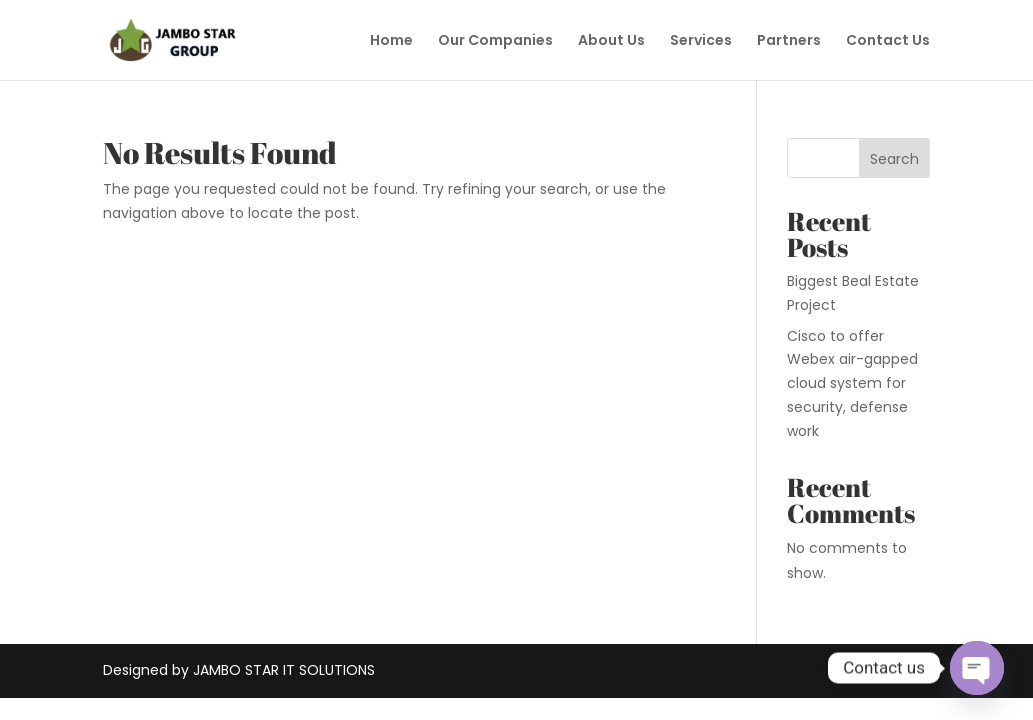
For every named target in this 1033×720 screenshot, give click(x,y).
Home (391, 41)
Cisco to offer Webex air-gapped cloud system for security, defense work (852, 383)
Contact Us (888, 41)
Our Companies (495, 41)
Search (894, 159)
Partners (789, 41)
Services (701, 41)
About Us (611, 41)
